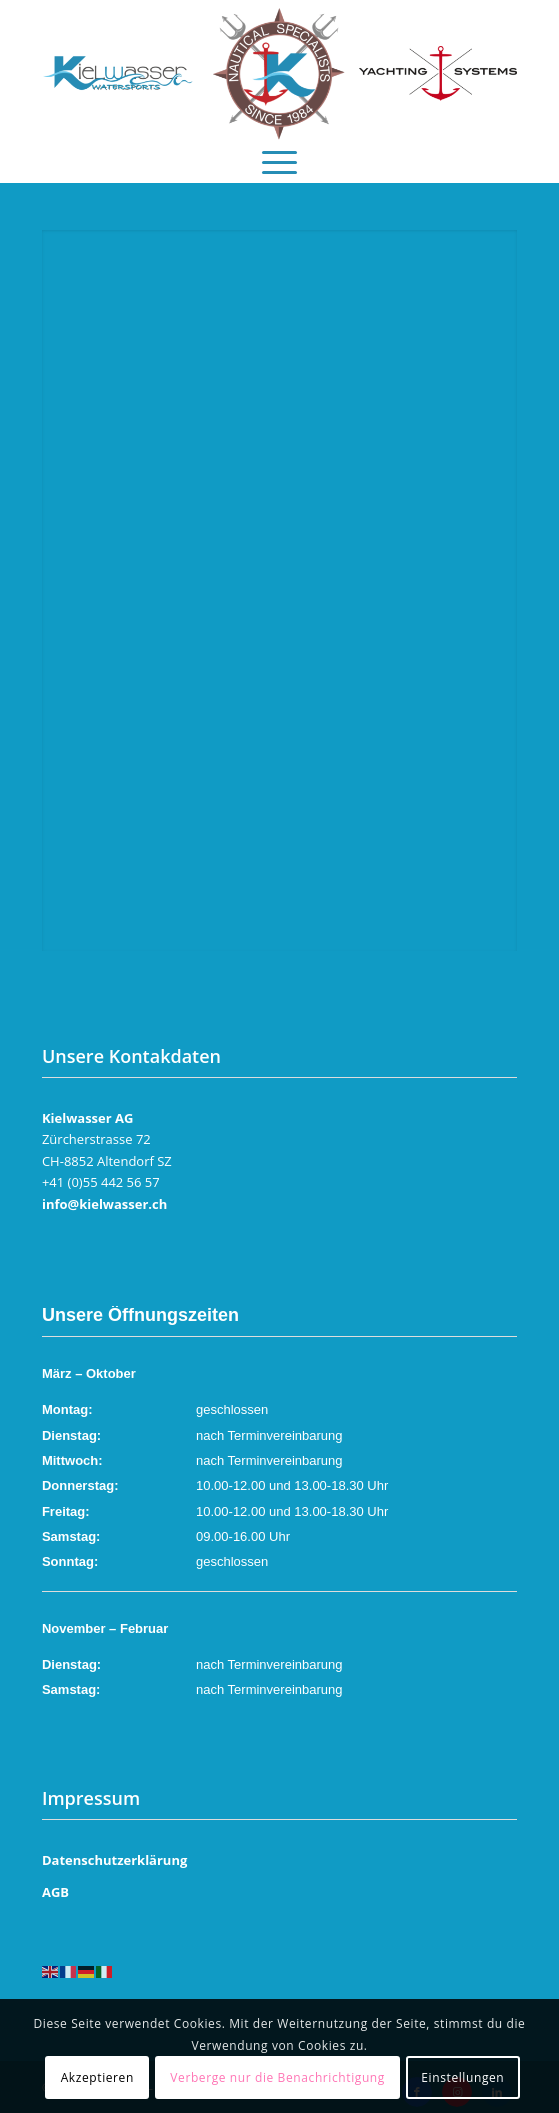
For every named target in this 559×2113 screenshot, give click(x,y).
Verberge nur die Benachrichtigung (277, 2077)
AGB (55, 1892)
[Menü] (279, 157)
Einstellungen (462, 2077)
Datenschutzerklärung (114, 1860)
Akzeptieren (97, 2077)
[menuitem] (279, 157)
